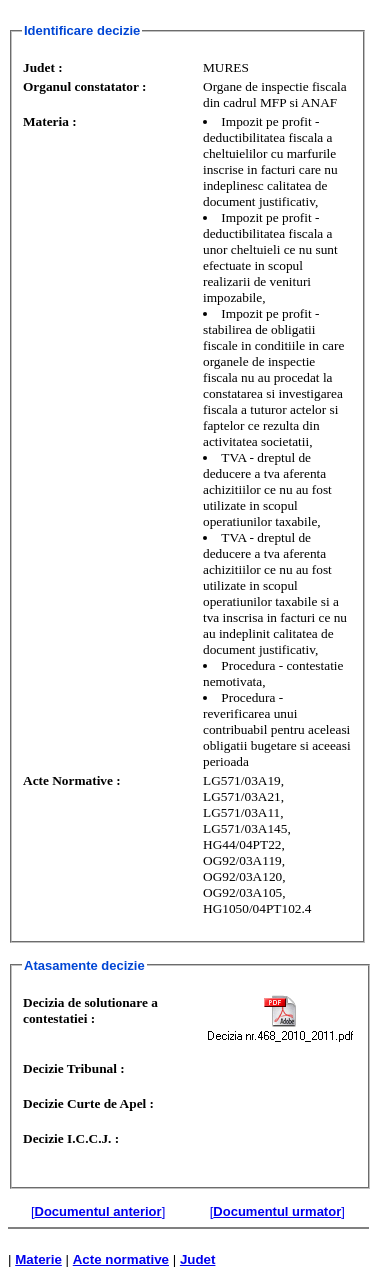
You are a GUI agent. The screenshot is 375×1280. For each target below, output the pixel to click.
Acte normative (121, 1259)
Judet (198, 1259)
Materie (38, 1259)
